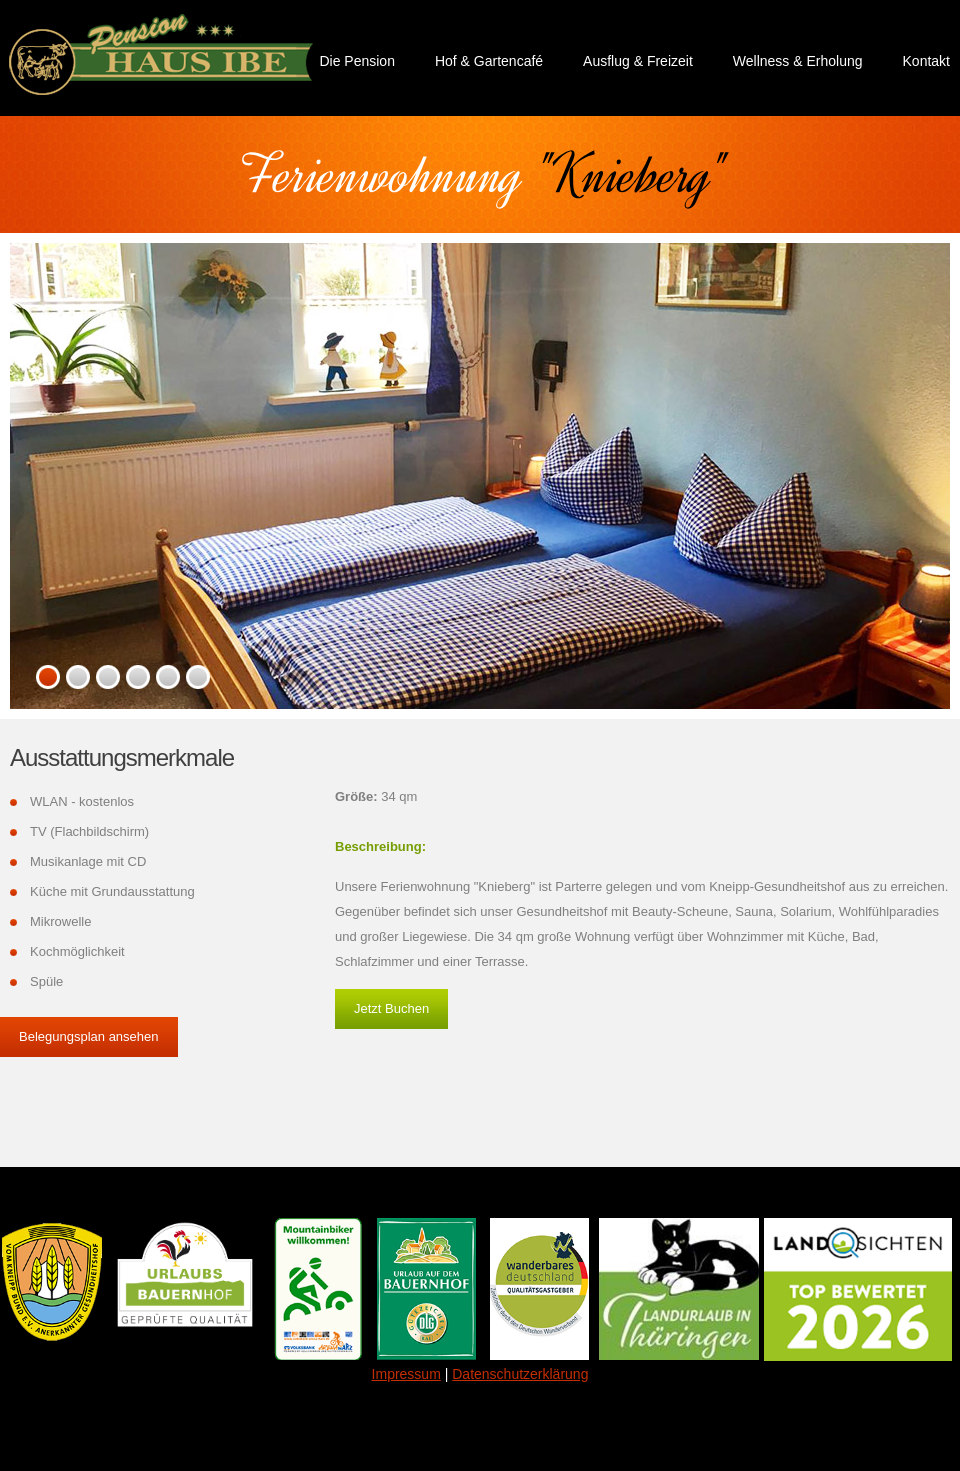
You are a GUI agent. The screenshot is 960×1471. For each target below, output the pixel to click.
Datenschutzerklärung (520, 1374)
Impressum (406, 1374)
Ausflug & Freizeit (638, 61)
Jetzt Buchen (391, 1008)
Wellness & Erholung (798, 61)
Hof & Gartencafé (489, 61)
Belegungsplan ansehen (89, 1036)
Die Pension (357, 61)
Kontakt (926, 61)
